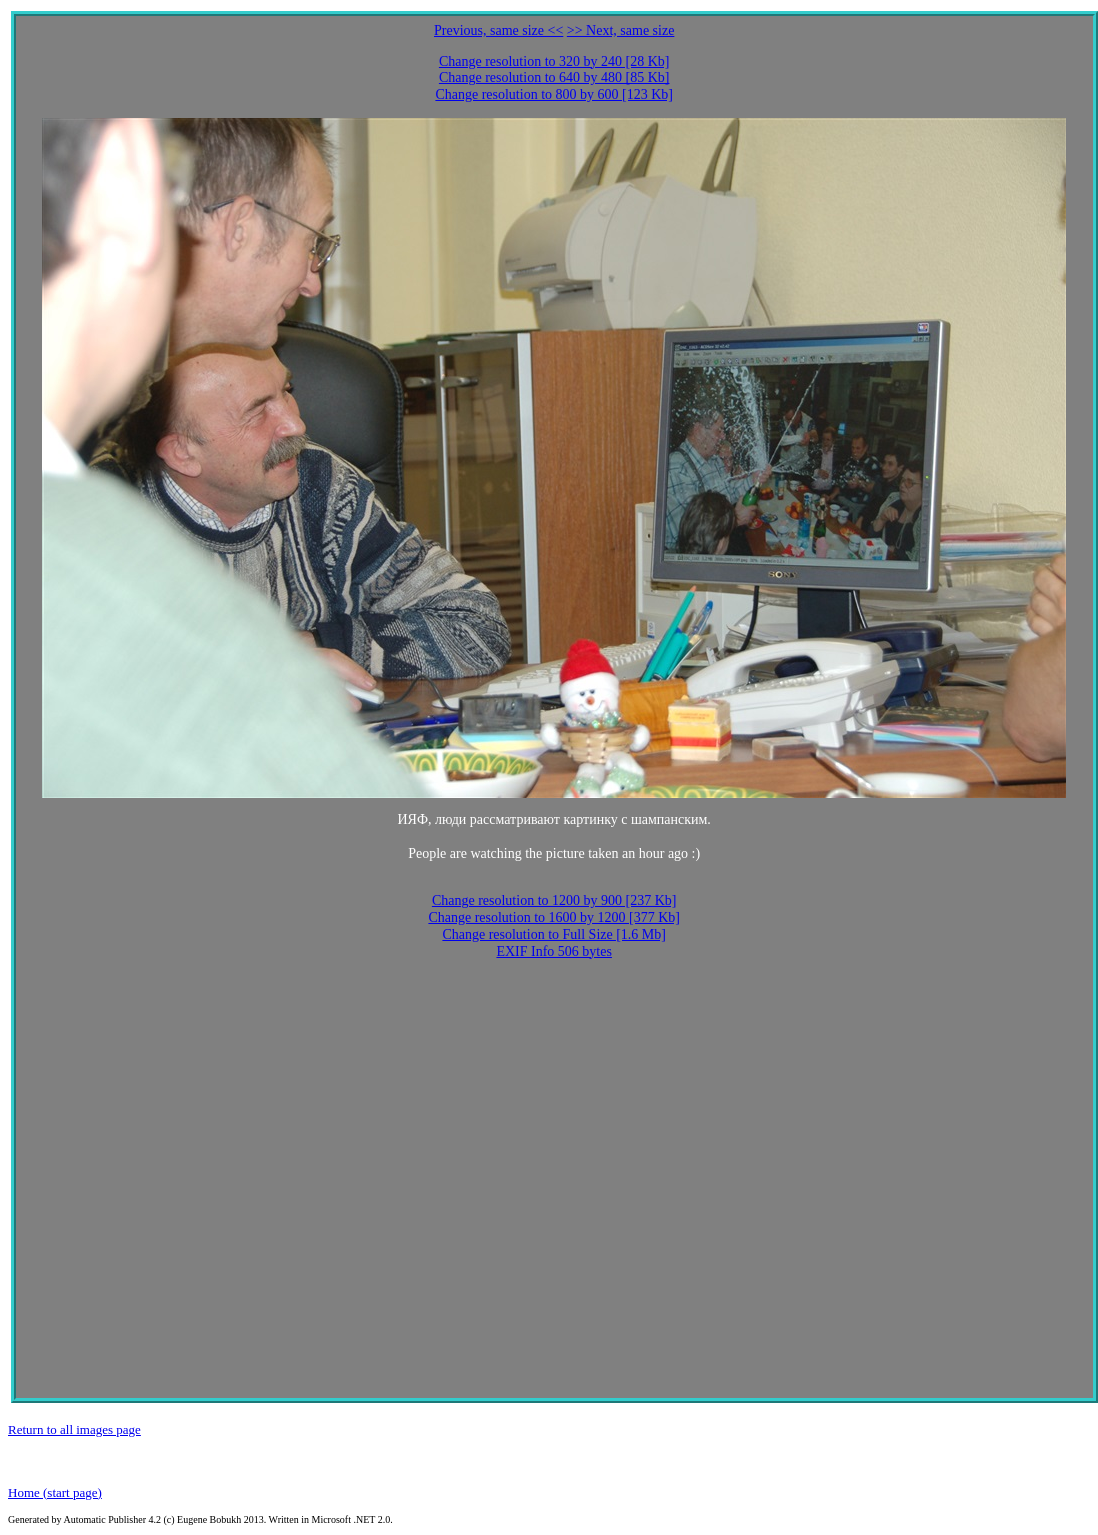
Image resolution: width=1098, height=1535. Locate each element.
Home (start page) (55, 1492)
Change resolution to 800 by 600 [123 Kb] (554, 94)
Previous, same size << (498, 30)
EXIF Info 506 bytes (554, 951)
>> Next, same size (621, 30)
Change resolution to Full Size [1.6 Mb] (554, 934)
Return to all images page (74, 1429)
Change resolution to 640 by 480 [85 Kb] (554, 77)
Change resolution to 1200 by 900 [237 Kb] (554, 900)
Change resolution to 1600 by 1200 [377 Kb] (554, 917)
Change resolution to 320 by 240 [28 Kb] (554, 61)
